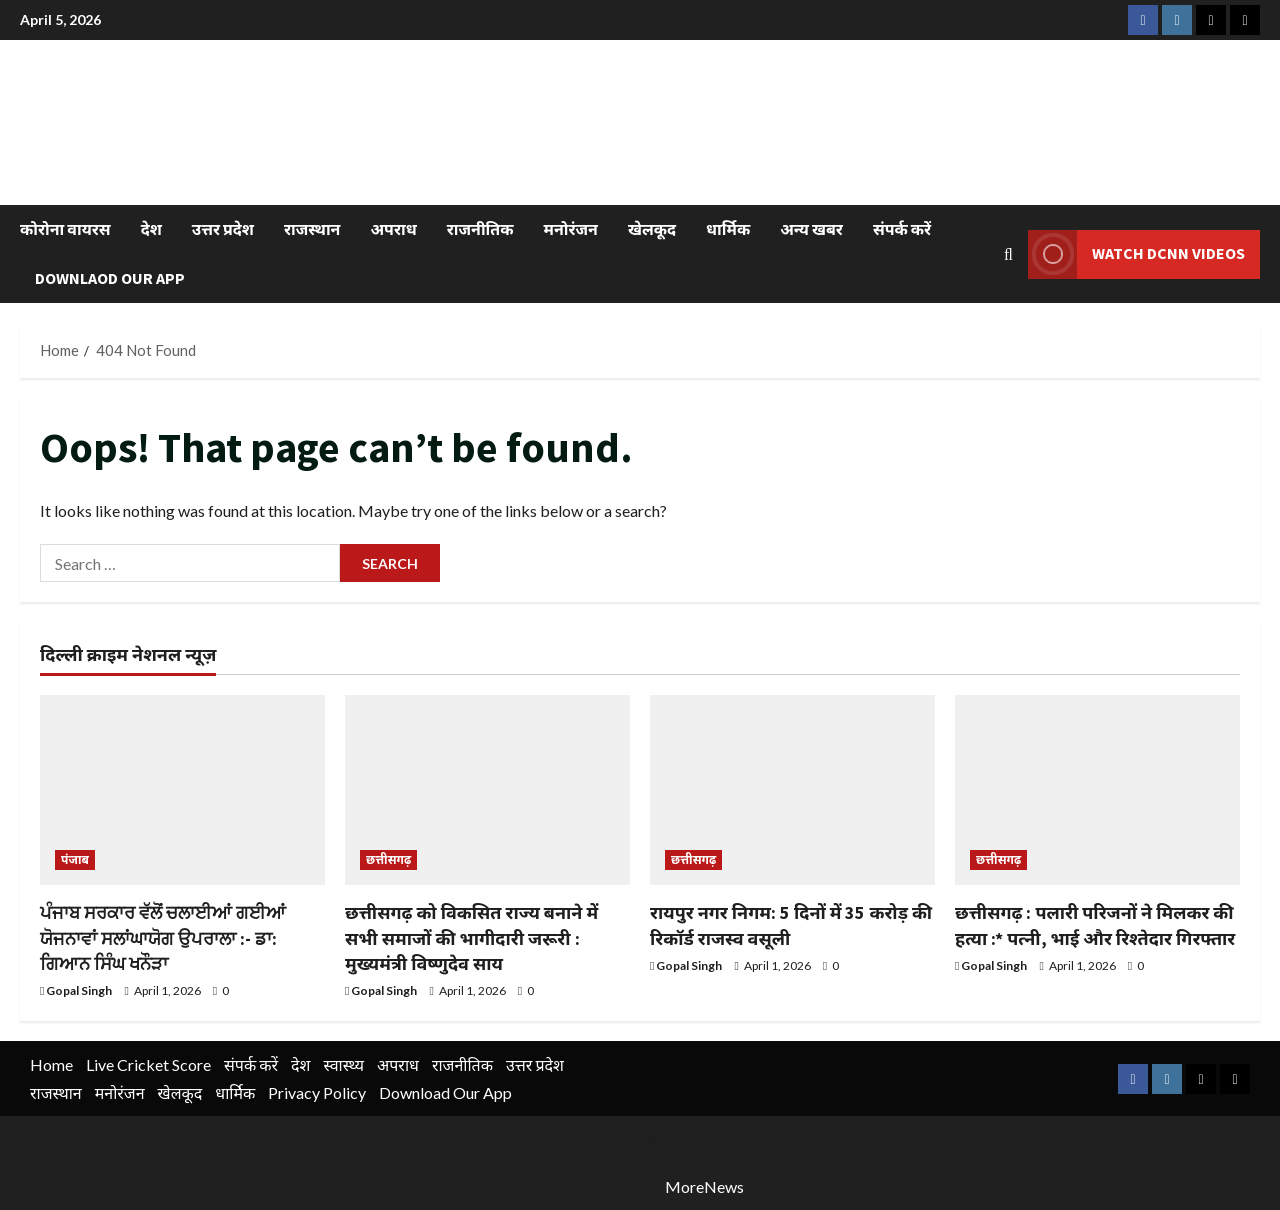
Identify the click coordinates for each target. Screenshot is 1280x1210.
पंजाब (75, 859)
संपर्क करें (902, 229)
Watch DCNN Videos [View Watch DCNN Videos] (1136, 253)
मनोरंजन (571, 229)
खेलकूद (652, 229)
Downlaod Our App (110, 278)
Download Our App (445, 1092)
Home (51, 1064)
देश (151, 229)
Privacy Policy (317, 1092)
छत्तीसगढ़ (388, 859)
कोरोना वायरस (65, 229)
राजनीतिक (480, 229)
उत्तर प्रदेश (223, 229)
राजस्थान (312, 229)
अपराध (393, 229)
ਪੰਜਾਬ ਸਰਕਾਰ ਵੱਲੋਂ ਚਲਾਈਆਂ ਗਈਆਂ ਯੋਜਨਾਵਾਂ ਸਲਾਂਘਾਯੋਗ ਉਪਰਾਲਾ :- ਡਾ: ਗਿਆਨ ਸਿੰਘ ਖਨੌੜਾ (163, 937)
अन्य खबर (811, 229)
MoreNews (704, 1186)
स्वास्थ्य (343, 1064)
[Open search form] (1008, 253)
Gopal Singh (79, 990)
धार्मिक (728, 229)
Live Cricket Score (148, 1064)
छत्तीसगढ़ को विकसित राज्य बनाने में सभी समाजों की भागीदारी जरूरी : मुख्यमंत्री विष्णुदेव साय (471, 937)
